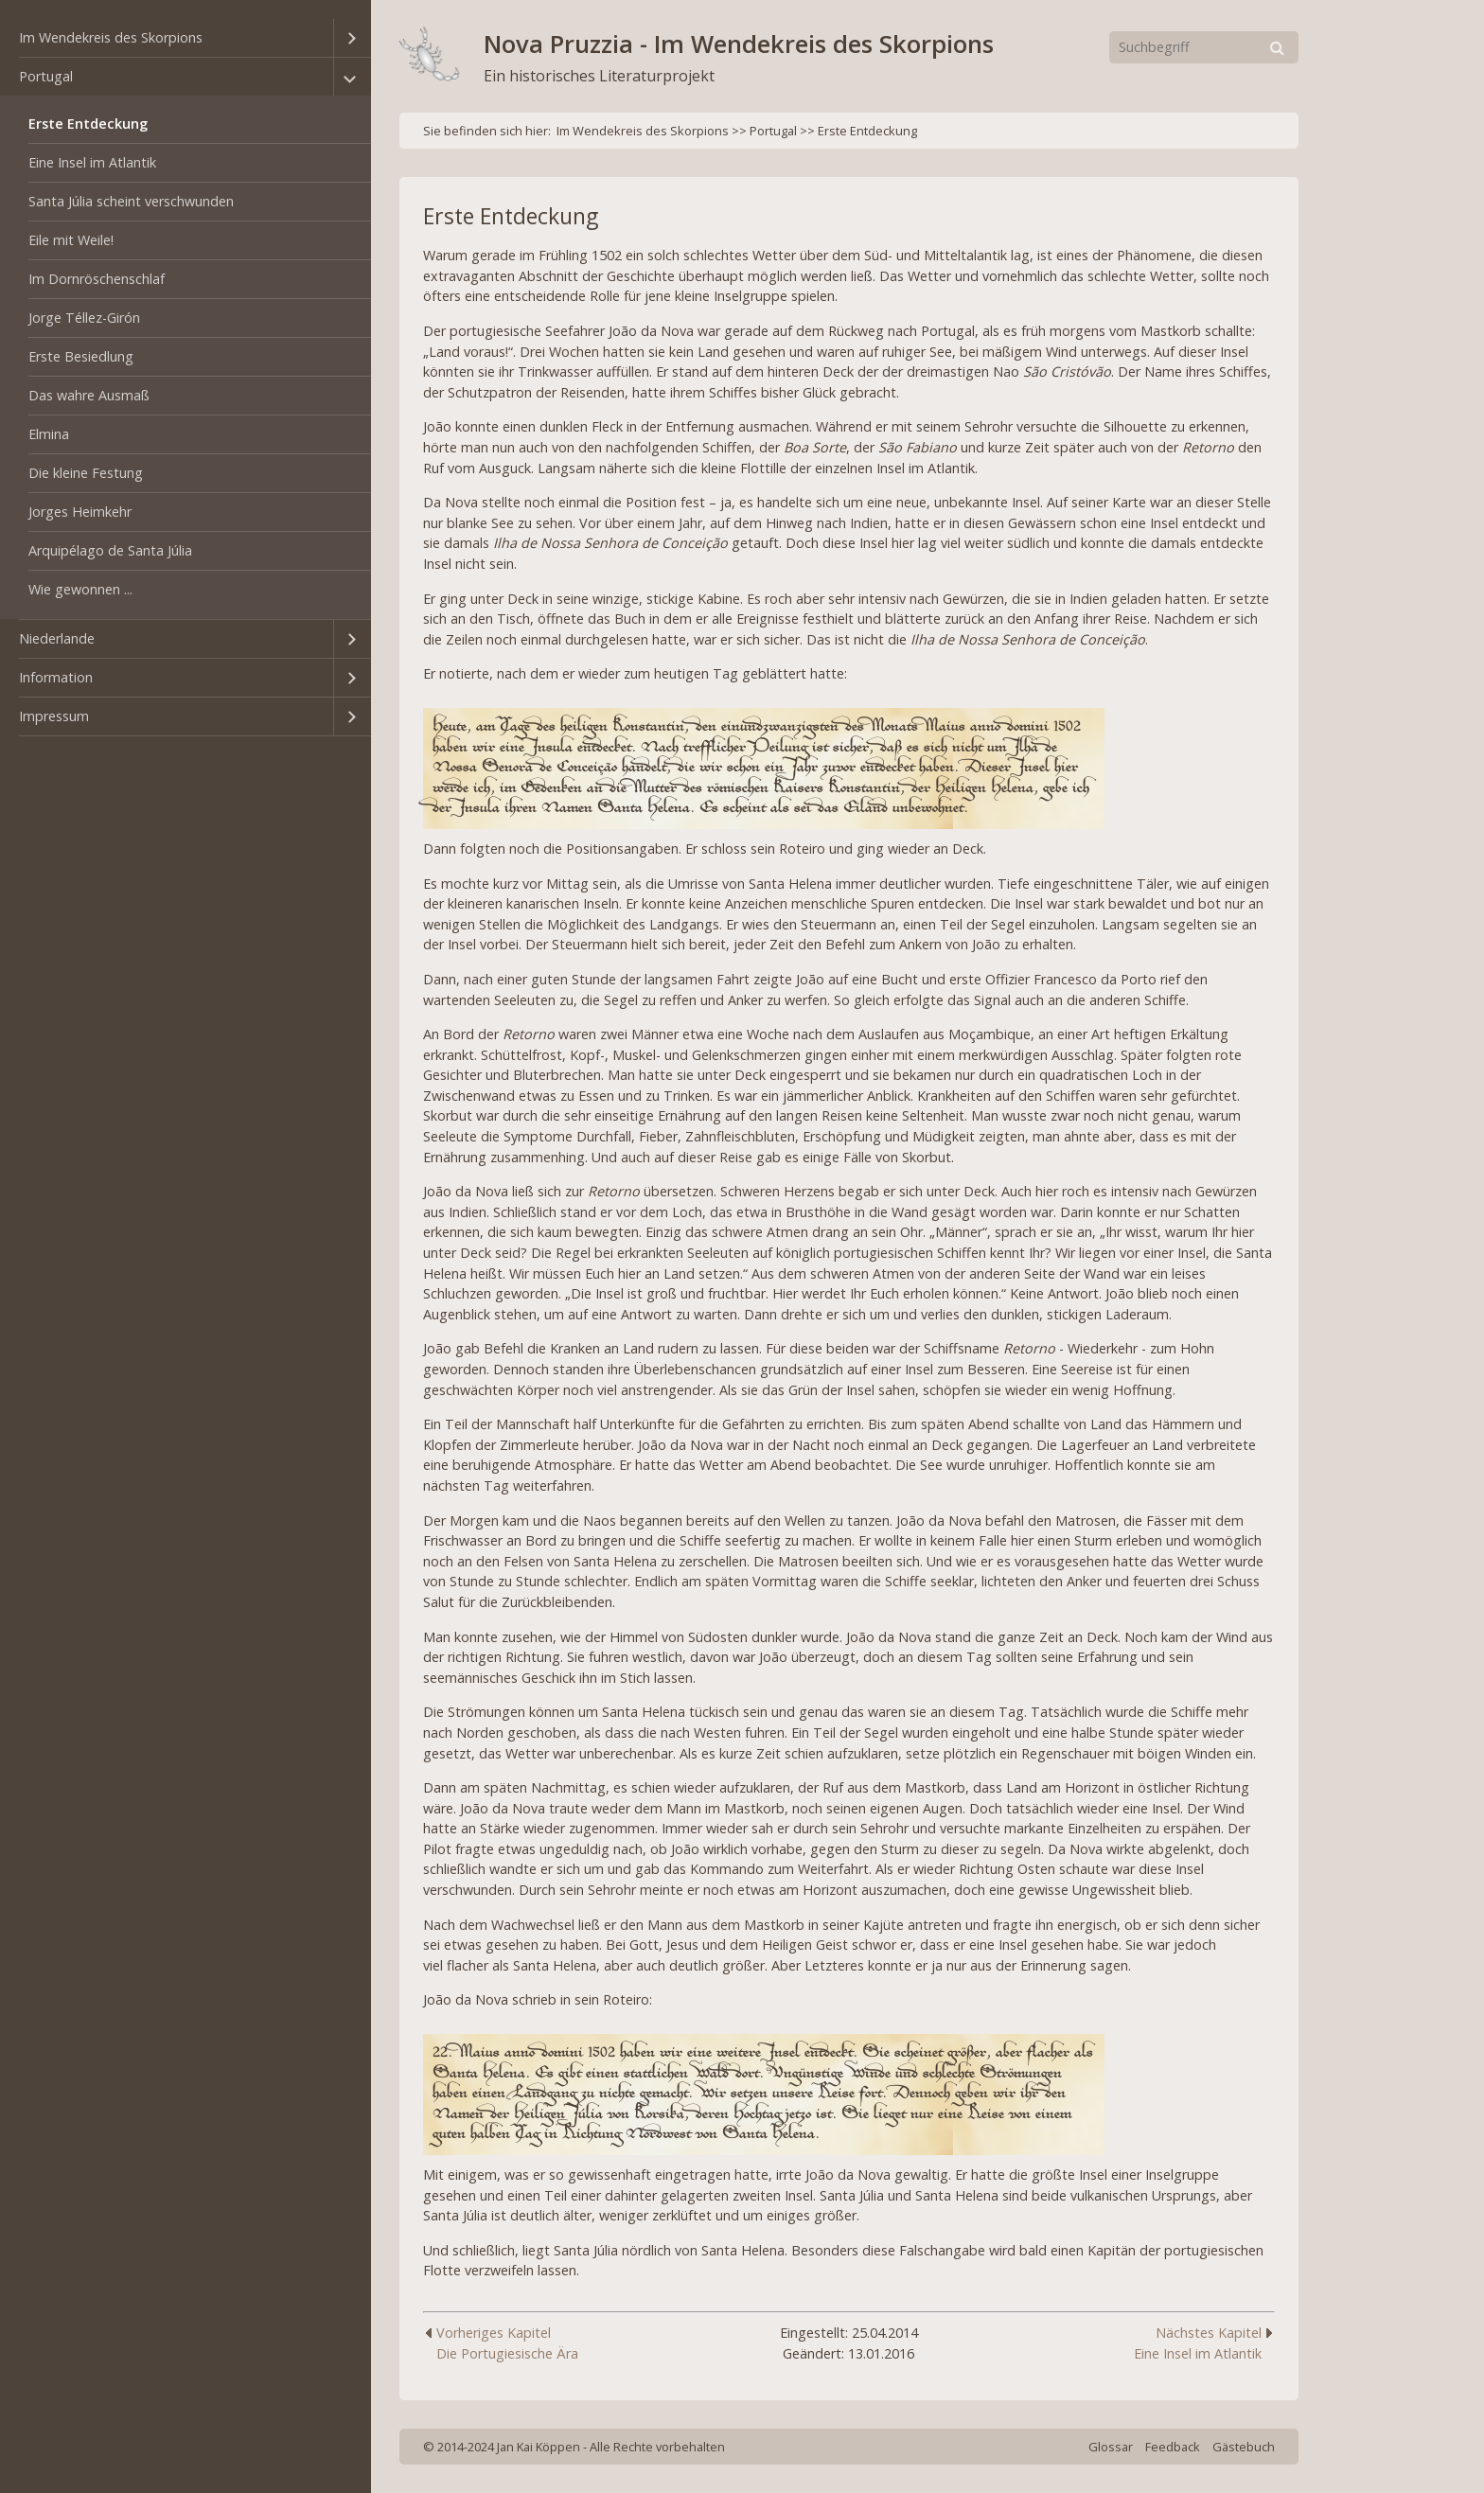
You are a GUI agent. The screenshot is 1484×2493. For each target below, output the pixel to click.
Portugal (46, 76)
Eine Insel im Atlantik (92, 162)
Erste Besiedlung (80, 356)
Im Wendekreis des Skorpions (111, 37)
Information (56, 677)
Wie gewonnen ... (80, 589)
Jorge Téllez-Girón (84, 318)
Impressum (54, 716)
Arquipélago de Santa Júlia (110, 550)
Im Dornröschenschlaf (96, 279)
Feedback (1172, 2446)
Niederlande (57, 638)
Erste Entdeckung (88, 124)
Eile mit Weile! (71, 240)
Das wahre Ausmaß (89, 395)
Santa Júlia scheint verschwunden (131, 201)
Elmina (48, 434)
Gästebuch (1243, 2446)
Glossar (1110, 2446)
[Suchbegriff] (1203, 47)
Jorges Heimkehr (80, 512)
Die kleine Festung (85, 473)
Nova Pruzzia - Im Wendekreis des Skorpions (739, 44)
